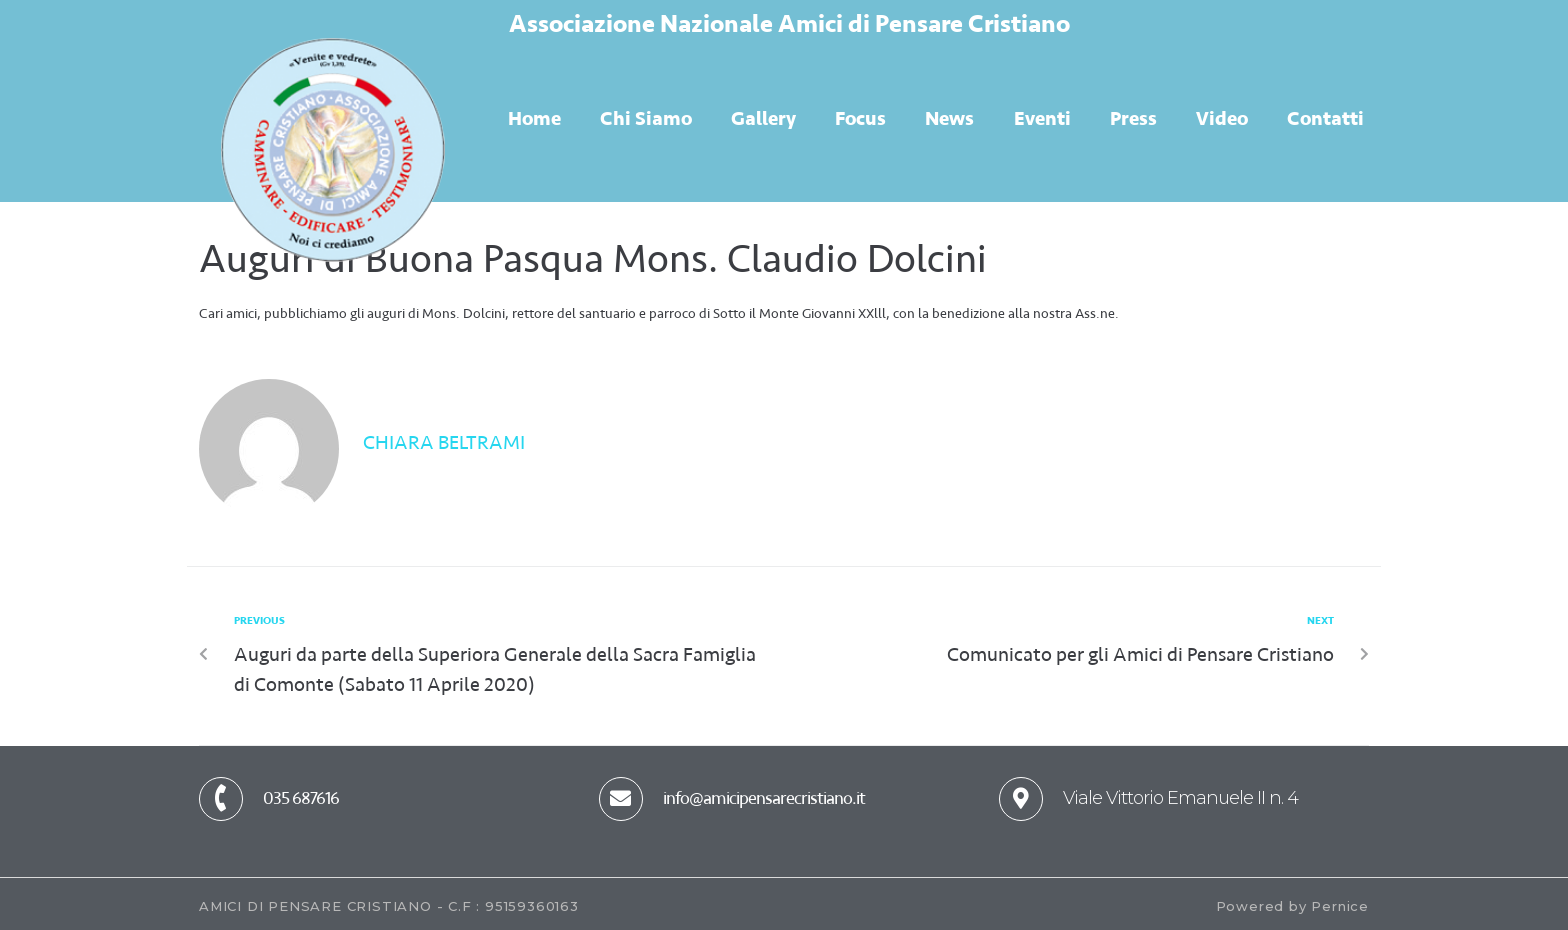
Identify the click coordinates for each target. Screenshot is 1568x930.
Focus (860, 118)
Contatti (1325, 118)
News (949, 118)
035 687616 (301, 798)
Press (1133, 118)
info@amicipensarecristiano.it (764, 798)
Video (1222, 118)
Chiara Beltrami (444, 442)
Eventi (1042, 118)
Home (534, 118)
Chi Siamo (646, 118)
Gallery (763, 118)
